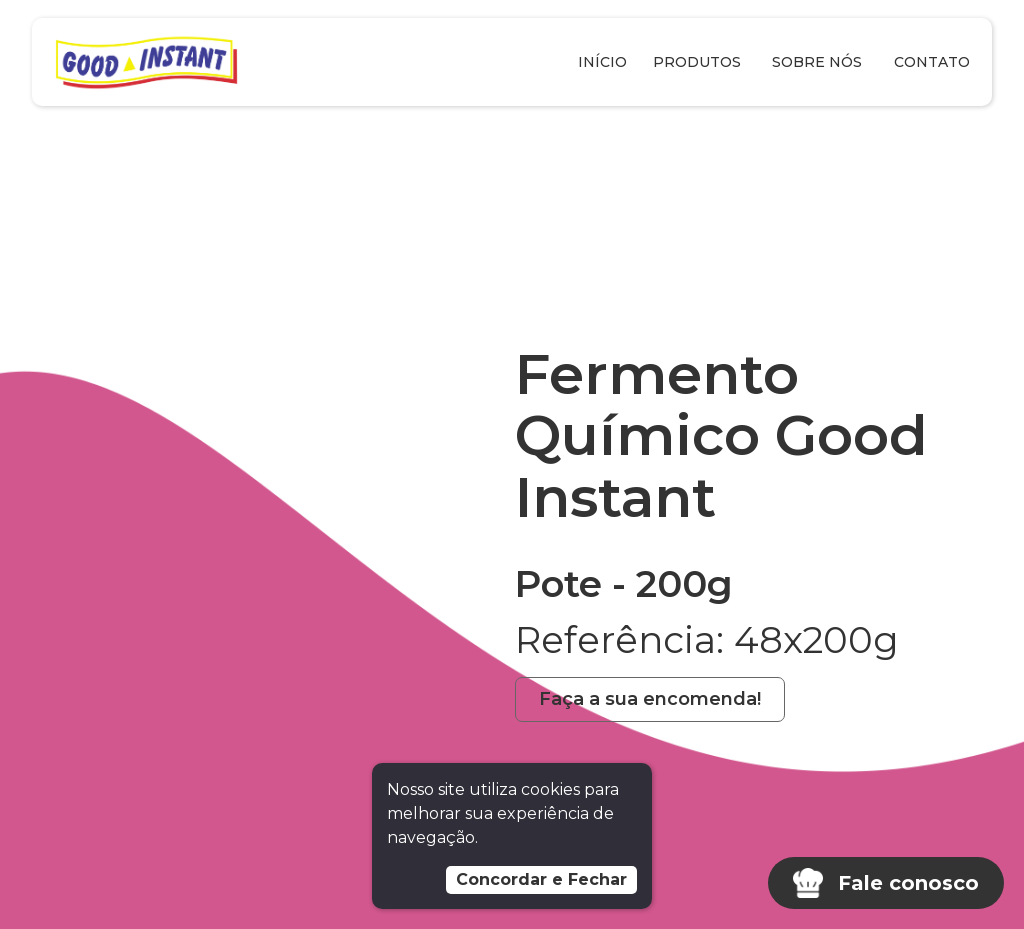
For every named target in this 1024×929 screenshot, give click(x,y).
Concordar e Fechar (541, 879)
